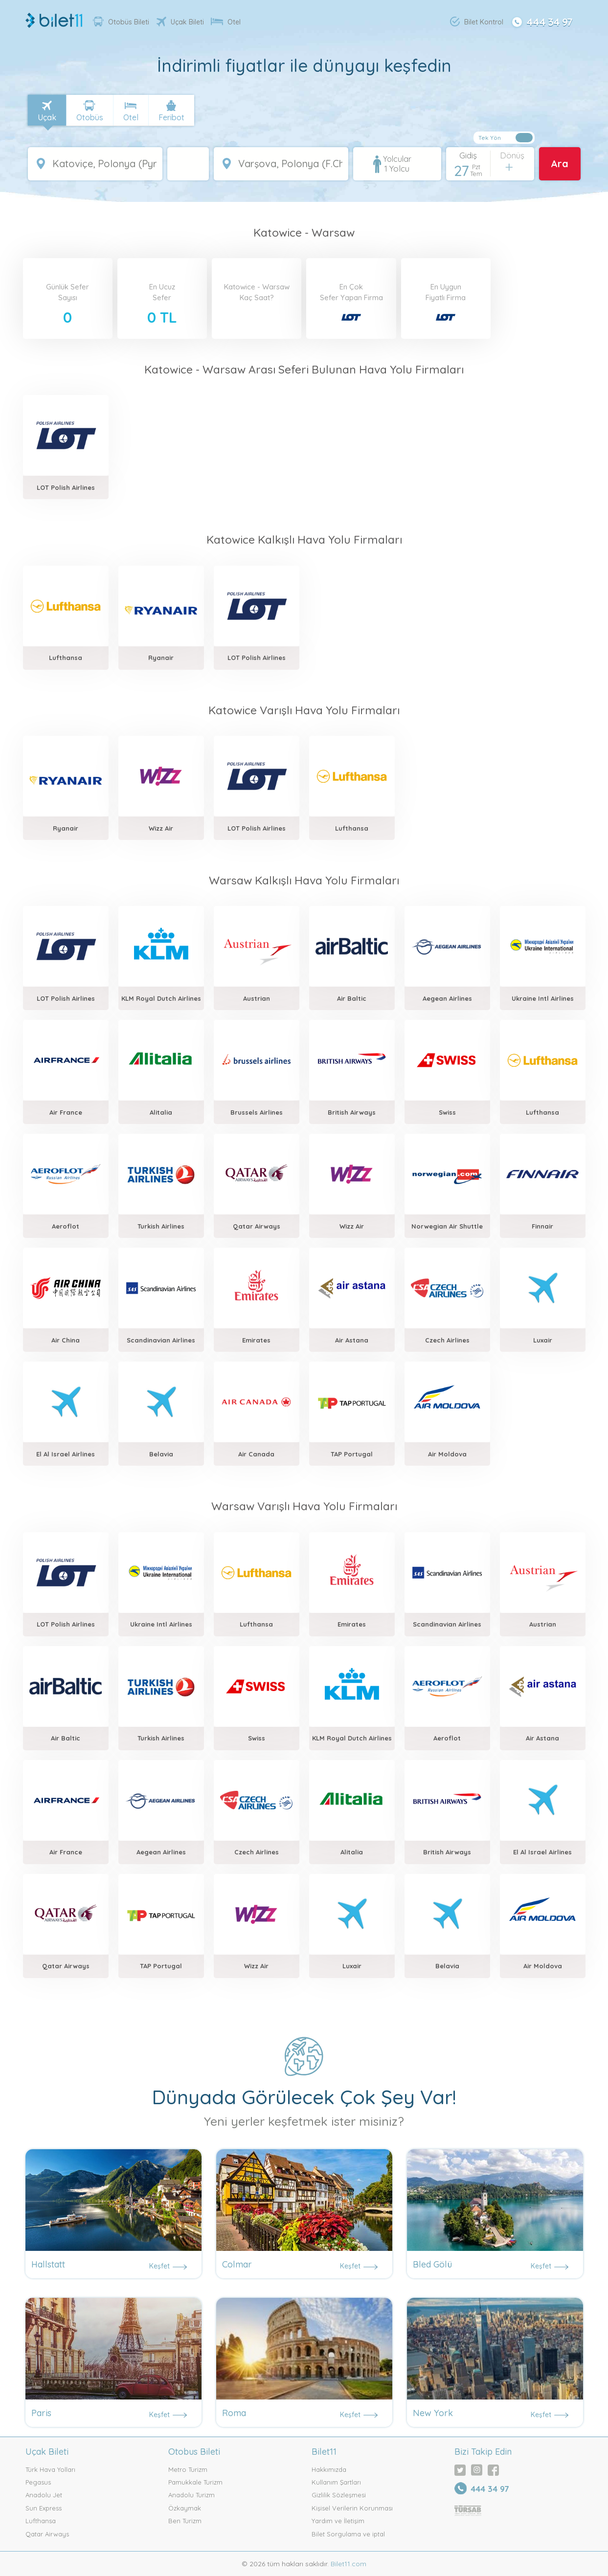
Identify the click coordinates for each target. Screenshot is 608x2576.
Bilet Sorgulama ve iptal (348, 2534)
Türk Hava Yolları (50, 2469)
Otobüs (89, 117)
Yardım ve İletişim (338, 2521)
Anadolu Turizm (191, 2495)
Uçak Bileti (180, 22)
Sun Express (43, 2508)
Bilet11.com (347, 2563)
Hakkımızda (329, 2469)
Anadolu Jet (43, 2495)
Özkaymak (184, 2508)
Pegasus (38, 2482)
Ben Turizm (185, 2521)
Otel (226, 22)
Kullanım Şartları (336, 2482)
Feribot (171, 117)
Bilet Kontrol (476, 21)
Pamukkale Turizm (195, 2482)
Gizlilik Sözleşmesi (339, 2495)
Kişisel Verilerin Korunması (352, 2508)
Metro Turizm (187, 2469)
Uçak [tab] (47, 117)
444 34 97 (541, 21)
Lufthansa (40, 2521)
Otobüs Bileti (121, 21)
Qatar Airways (47, 2534)
